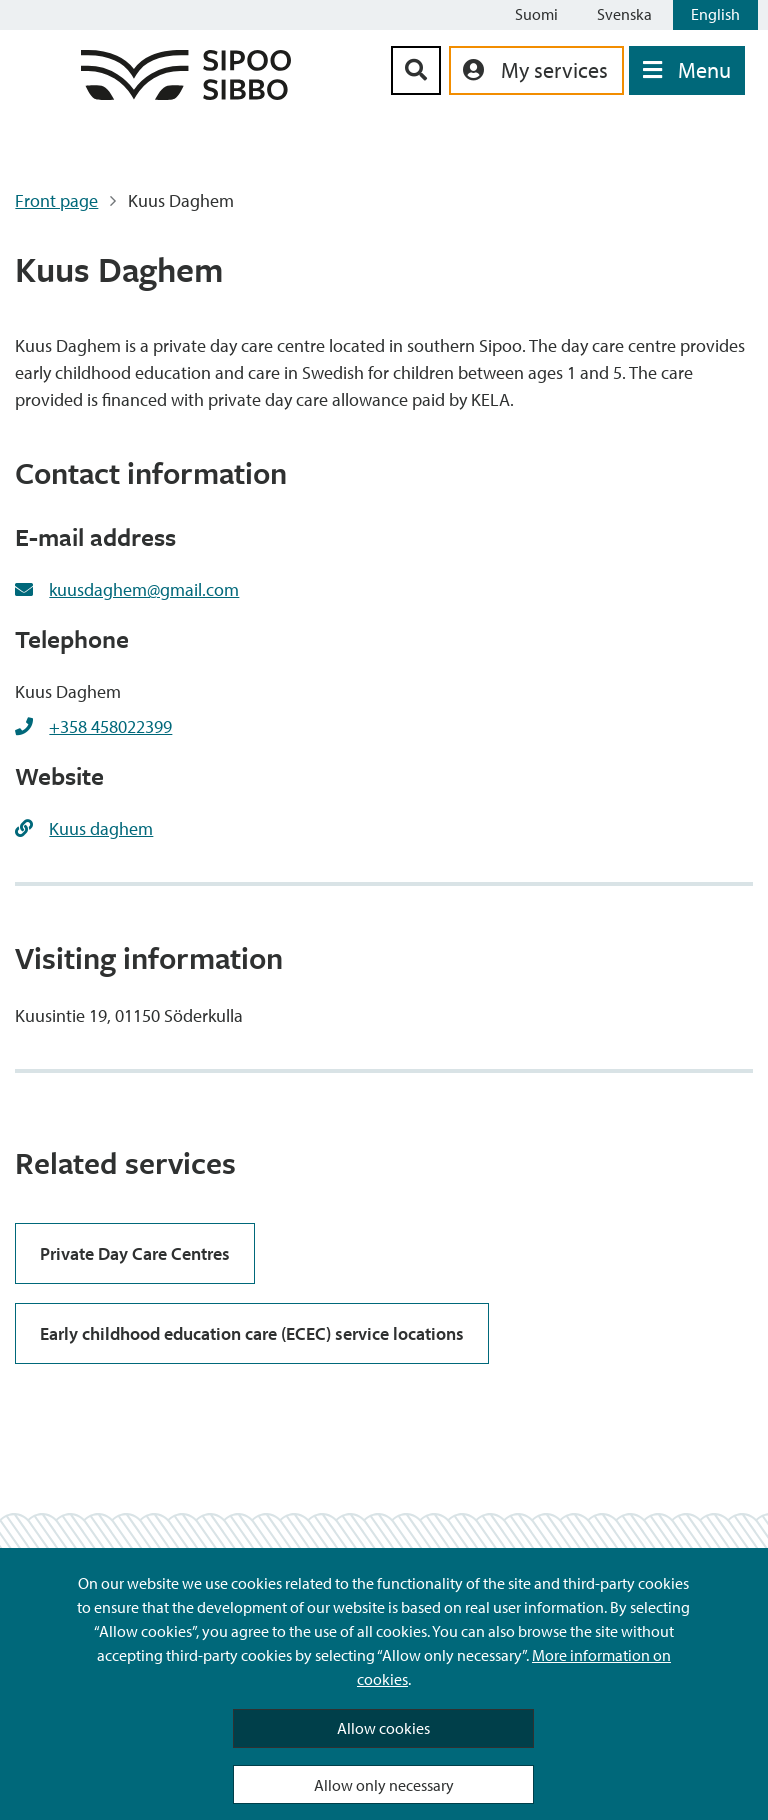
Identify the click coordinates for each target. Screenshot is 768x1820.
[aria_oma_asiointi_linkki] (536, 70)
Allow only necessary (384, 1785)
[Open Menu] (687, 70)
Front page (56, 200)
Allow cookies (383, 1728)
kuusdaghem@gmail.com (144, 589)
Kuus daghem (101, 828)
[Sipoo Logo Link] (186, 93)
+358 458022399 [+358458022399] (110, 726)
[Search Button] (416, 70)
